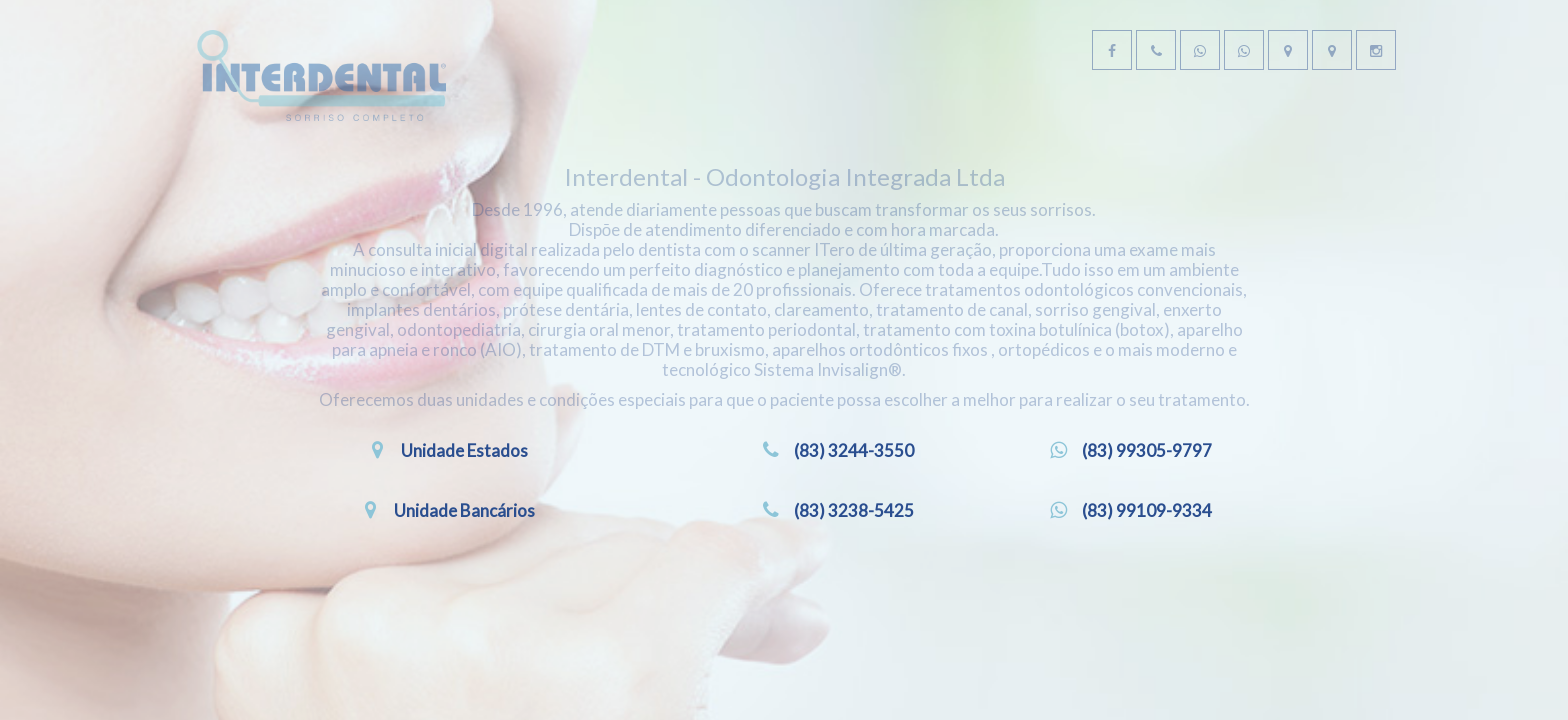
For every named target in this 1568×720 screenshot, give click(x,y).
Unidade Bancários (465, 589)
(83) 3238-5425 (854, 589)
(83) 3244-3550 (854, 529)
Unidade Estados (464, 529)
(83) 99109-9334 (1147, 589)
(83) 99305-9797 (1147, 529)
